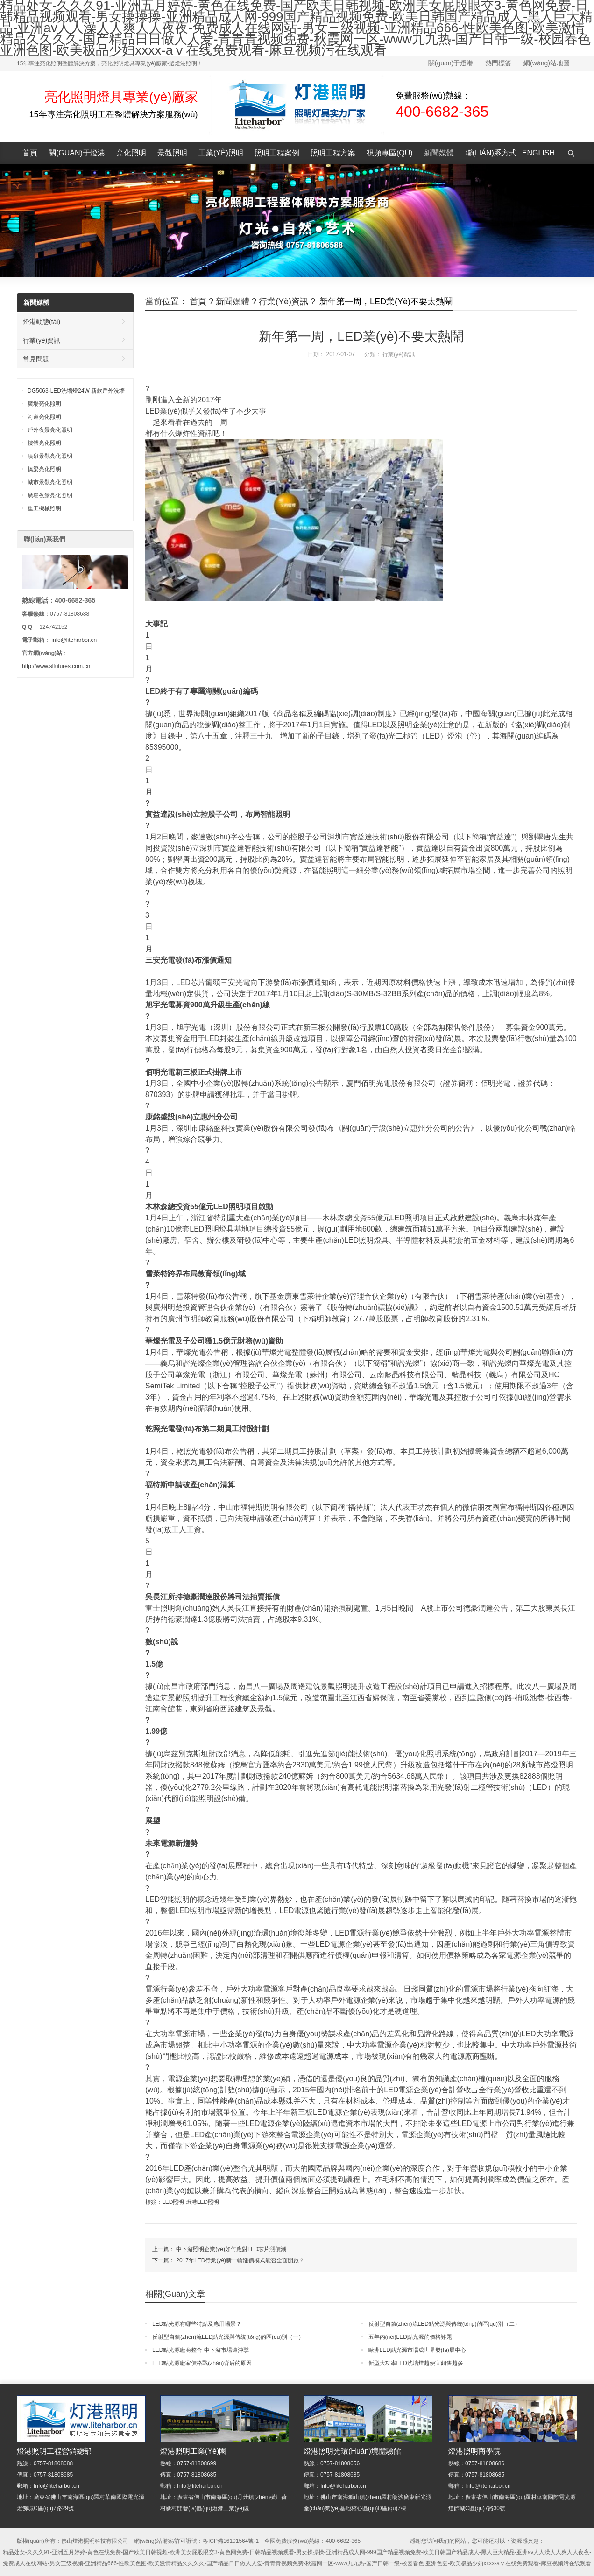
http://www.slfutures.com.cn (56, 666)
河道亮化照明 (44, 417)
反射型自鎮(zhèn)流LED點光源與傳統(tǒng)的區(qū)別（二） (444, 2324)
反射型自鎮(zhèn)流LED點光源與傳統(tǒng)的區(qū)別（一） (228, 2337)
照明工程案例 (277, 153)
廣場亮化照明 (44, 404)
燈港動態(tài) (41, 321)
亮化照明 (131, 153)
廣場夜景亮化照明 (50, 495)
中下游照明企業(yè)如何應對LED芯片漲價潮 (231, 2249)
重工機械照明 (44, 508)
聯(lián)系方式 (490, 153)
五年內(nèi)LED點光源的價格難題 (410, 2337)
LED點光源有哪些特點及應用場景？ (196, 2324)
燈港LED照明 (202, 2202)
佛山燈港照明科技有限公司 (94, 2541)
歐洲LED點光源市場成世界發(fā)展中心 (417, 2350)
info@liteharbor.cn (74, 640)
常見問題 (36, 359)
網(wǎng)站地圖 (546, 63)
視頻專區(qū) (390, 153)
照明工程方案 (333, 153)
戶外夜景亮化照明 (50, 430)
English (538, 153)
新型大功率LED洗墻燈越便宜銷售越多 (415, 2363)
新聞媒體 (439, 153)
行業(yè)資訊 (283, 301)
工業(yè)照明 (220, 153)
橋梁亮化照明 (44, 469)
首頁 (29, 153)
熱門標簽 (498, 63)
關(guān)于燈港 (450, 63)
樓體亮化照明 (44, 443)
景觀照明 (172, 153)
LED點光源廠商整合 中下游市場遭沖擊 (200, 2350)
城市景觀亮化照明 (50, 482)
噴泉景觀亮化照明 (50, 456)
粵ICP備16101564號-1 (231, 2541)
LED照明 (173, 2202)
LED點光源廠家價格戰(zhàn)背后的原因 (202, 2363)
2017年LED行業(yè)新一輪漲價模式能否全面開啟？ (240, 2260)
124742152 (53, 627)
